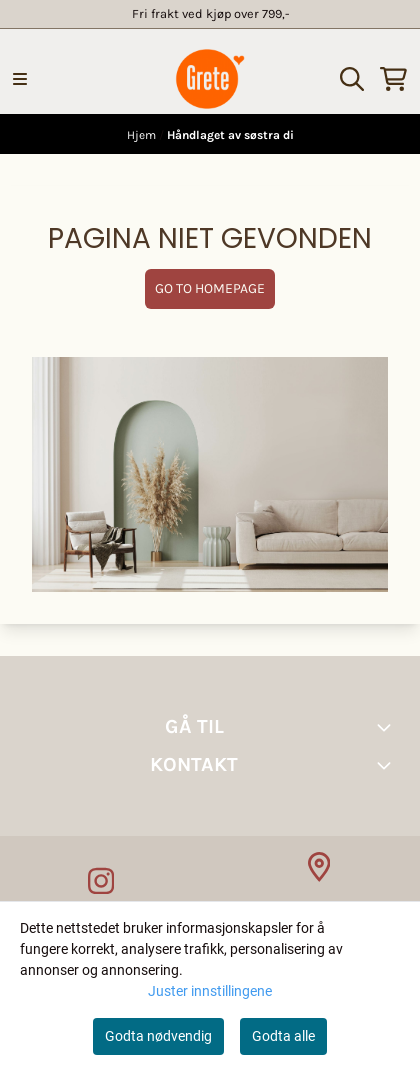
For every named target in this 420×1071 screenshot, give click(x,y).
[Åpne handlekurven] (393, 79)
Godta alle (283, 1036)
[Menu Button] (20, 79)
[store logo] (209, 79)
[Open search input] (352, 79)
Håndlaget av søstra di (230, 135)
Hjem (143, 135)
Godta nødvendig (158, 1036)
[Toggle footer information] (388, 727)
